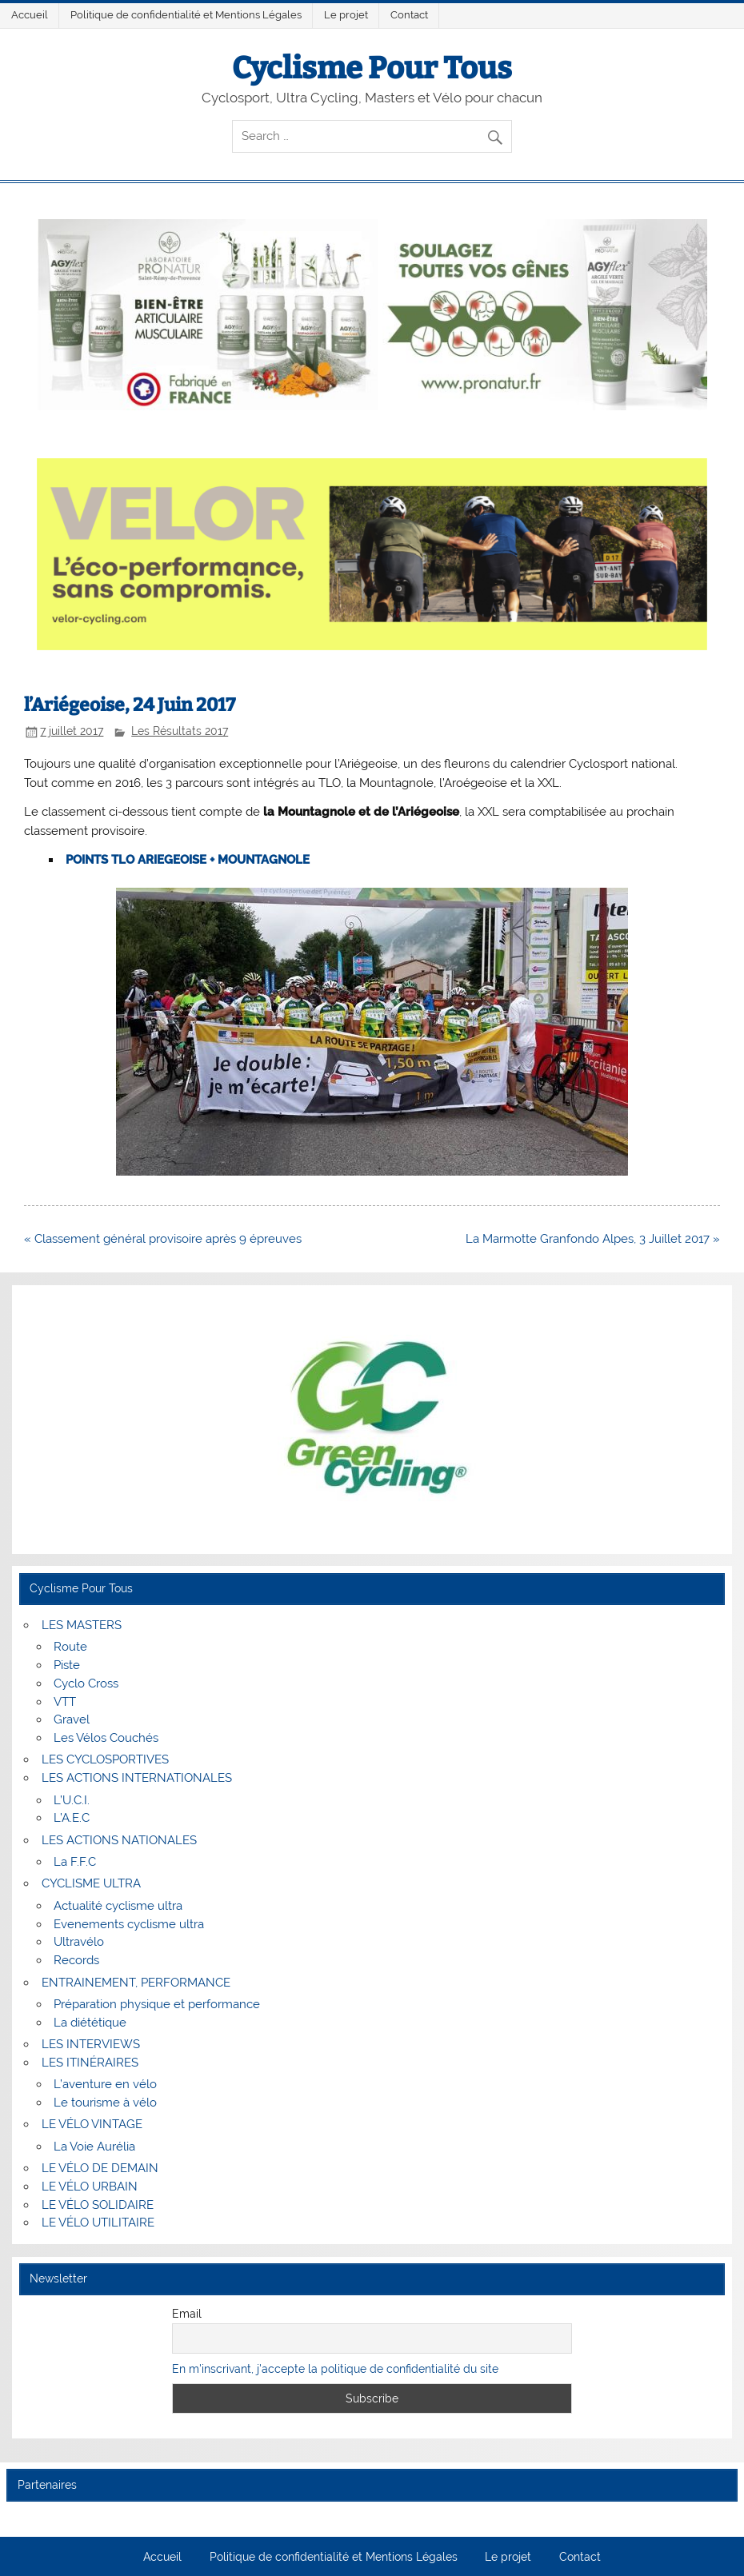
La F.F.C (75, 1862)
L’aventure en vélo (105, 2084)
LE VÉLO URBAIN (90, 2186)
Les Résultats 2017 (179, 731)
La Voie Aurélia (94, 2146)
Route (70, 1646)
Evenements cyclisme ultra (129, 1924)
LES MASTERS (82, 1625)
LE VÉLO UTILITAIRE (98, 2222)
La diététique (90, 2022)
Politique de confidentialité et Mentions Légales (186, 15)
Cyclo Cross (86, 1683)
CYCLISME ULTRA (91, 1883)
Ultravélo (79, 1942)
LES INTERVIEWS (91, 2044)
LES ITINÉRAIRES (90, 2062)
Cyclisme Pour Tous (372, 68)
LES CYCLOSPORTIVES (105, 1759)
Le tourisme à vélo (105, 2102)
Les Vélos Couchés (106, 1738)
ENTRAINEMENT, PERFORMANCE (136, 1982)
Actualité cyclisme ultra (118, 1906)
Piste (67, 1665)
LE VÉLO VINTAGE (92, 2124)
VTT (65, 1702)
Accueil (29, 15)
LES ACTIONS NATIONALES (119, 1840)
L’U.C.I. (72, 1800)
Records (76, 1960)
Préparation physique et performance (157, 2004)
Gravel (72, 1719)
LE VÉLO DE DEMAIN (100, 2168)
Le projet (346, 15)
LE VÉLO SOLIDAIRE (98, 2205)
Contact (409, 15)
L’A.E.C (72, 1818)
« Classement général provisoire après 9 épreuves (163, 1239)
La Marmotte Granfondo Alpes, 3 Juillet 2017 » (593, 1239)
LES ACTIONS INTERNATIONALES (137, 1778)
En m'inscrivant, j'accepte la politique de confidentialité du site (335, 2368)
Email (187, 2313)
